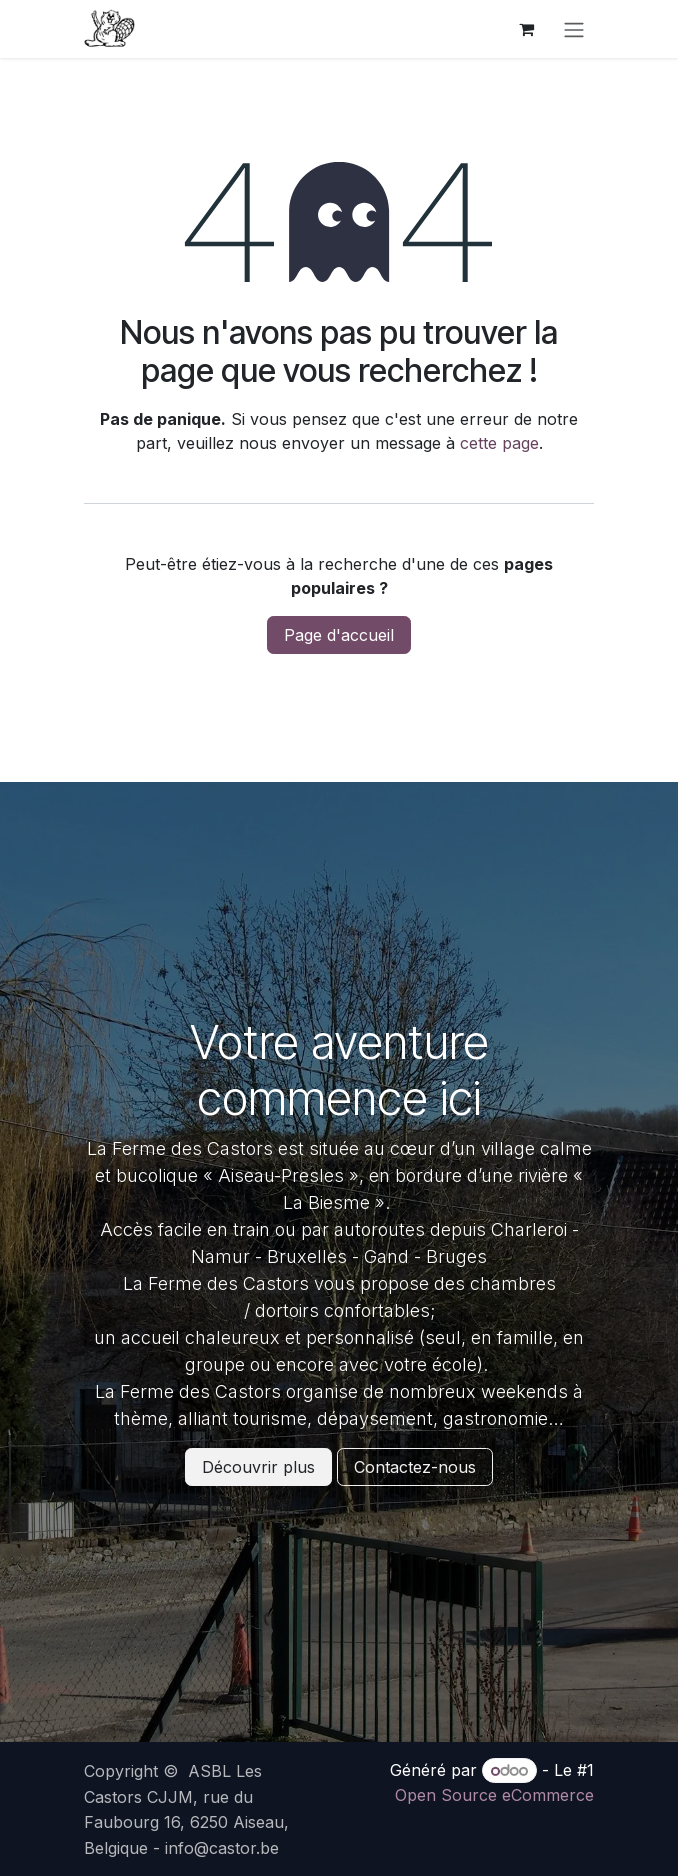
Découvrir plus (258, 1467)
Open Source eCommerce (494, 1795)
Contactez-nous (415, 1467)
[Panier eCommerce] (526, 29)
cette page (499, 443)
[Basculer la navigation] (574, 29)
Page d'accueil (339, 635)
